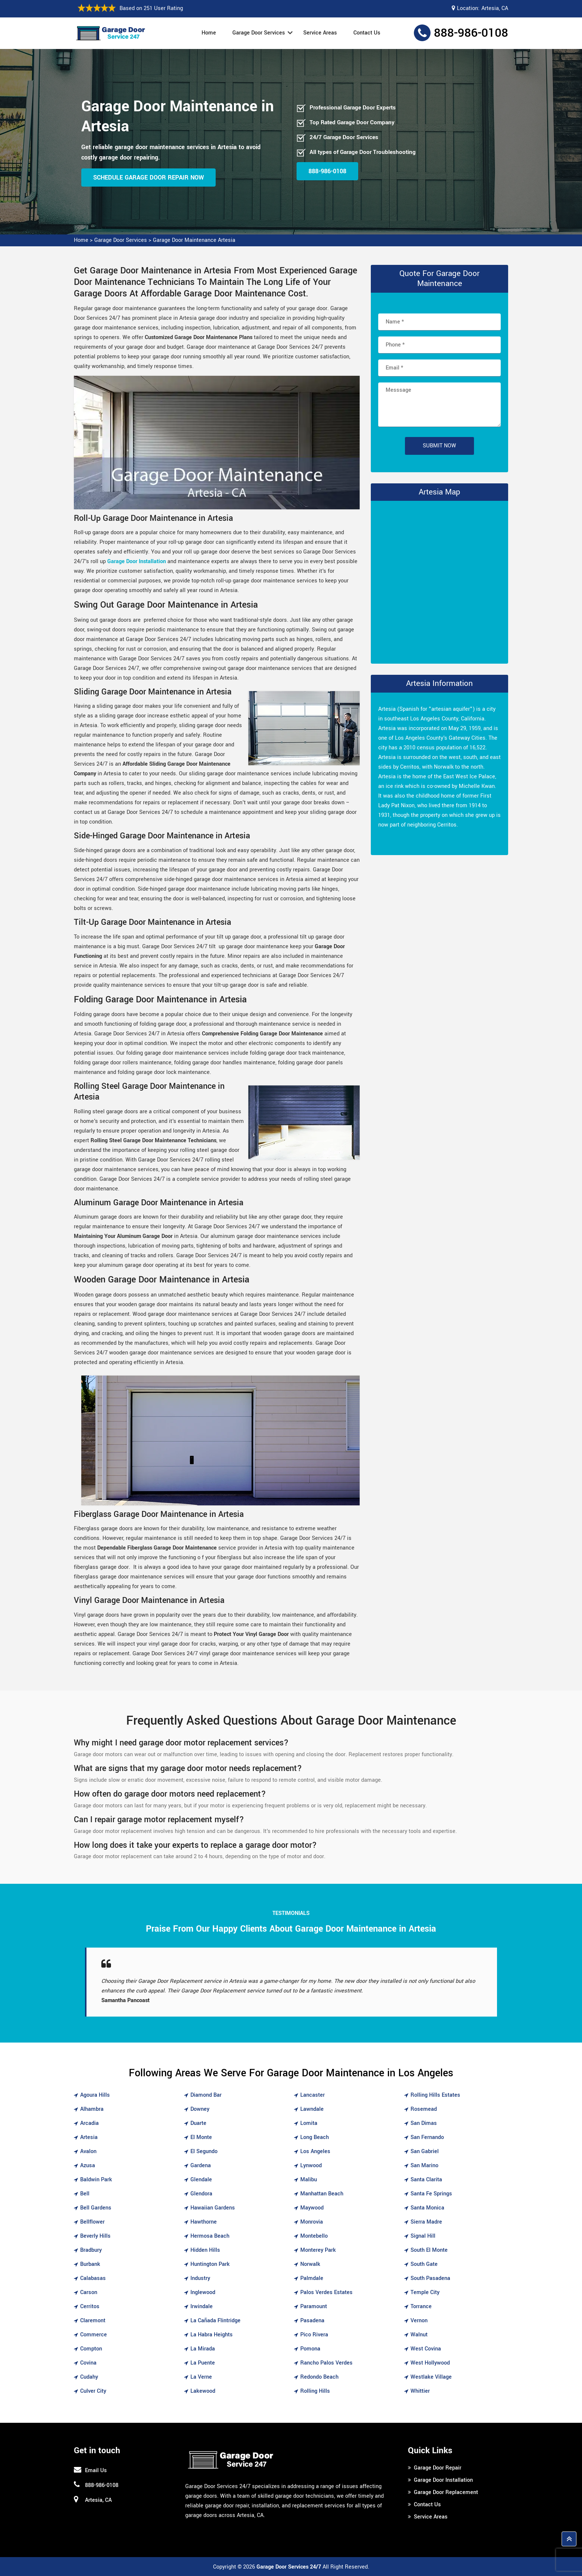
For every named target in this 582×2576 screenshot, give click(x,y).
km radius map (439, 580)
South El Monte (429, 2250)
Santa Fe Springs (431, 2194)
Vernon (419, 2320)
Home (209, 33)
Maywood (312, 2208)
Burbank (90, 2264)
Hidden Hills (205, 2250)
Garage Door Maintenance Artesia (194, 240)
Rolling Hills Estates (435, 2095)
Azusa (87, 2165)
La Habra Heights (211, 2335)
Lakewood (202, 2391)
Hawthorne (203, 2222)
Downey (199, 2109)
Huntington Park (210, 2264)
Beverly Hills (95, 2236)
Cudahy (89, 2377)
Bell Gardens (95, 2208)
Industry (200, 2278)
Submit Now (439, 446)
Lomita (308, 2123)
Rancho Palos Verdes (326, 2363)
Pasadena (312, 2320)
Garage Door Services (258, 33)
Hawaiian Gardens (212, 2208)
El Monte (201, 2137)
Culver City (93, 2391)
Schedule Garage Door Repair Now (148, 177)
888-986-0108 (471, 33)
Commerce (93, 2335)
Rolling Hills (315, 2391)
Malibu (308, 2180)
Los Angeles (315, 2151)
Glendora (201, 2194)
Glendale (201, 2180)
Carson (88, 2292)
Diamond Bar (206, 2095)
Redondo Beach (319, 2377)
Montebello (314, 2236)
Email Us (96, 2470)
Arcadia (89, 2123)
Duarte (198, 2123)
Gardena (200, 2165)
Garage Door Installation (443, 2480)
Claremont (92, 2320)
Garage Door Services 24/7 (288, 2567)
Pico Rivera (314, 2335)
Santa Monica (427, 2208)
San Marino (424, 2165)
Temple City (425, 2292)
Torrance (421, 2306)
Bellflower (92, 2222)
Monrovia (311, 2222)
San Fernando (427, 2137)
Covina (88, 2363)
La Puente (202, 2363)
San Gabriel (425, 2151)
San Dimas (424, 2123)
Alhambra (92, 2109)
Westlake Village (431, 2377)
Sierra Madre (426, 2222)
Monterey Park (318, 2250)
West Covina (426, 2349)
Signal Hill (423, 2236)
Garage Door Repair (437, 2468)
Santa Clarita (426, 2180)
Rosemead (424, 2109)
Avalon (88, 2151)
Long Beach (314, 2137)
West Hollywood (430, 2363)
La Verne (201, 2377)
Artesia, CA (494, 8)
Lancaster (312, 2095)
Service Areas (320, 33)
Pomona (310, 2349)
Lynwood (311, 2165)
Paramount (313, 2306)
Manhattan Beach (321, 2194)
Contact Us (366, 33)
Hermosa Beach (209, 2236)
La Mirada (202, 2349)
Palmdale (311, 2278)
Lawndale (312, 2109)
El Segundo (204, 2151)
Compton (91, 2349)
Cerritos (89, 2306)
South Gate (424, 2264)
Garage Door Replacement (446, 2492)
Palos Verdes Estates (326, 2292)
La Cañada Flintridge (215, 2320)
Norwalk (310, 2264)
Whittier (420, 2391)
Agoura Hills (95, 2095)
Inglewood (202, 2292)
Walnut (419, 2335)
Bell (84, 2194)
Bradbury (91, 2250)
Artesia (89, 2137)
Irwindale (201, 2306)
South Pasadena (430, 2278)
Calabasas (93, 2278)
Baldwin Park (96, 2180)
